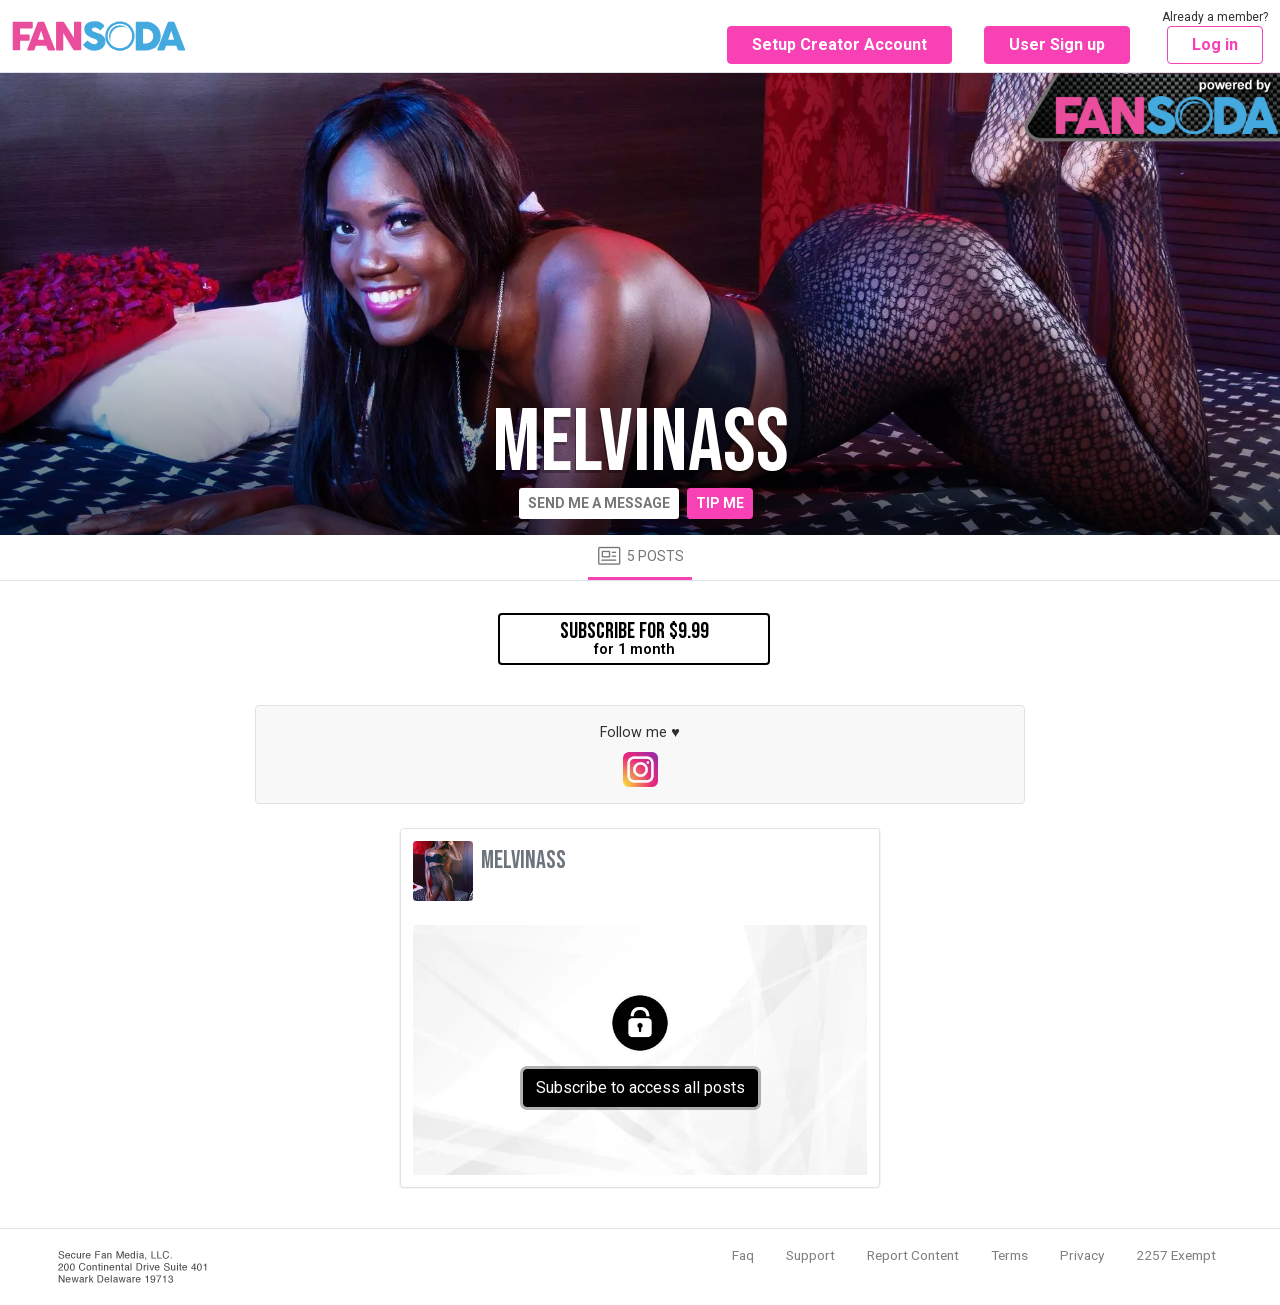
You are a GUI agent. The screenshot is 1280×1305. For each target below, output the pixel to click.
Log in (1215, 44)
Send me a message (599, 503)
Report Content (913, 1255)
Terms (1009, 1255)
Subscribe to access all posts (640, 1087)
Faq (743, 1255)
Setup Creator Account (839, 44)
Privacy (1082, 1255)
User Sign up (1057, 44)
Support (810, 1255)
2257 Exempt (1176, 1255)
